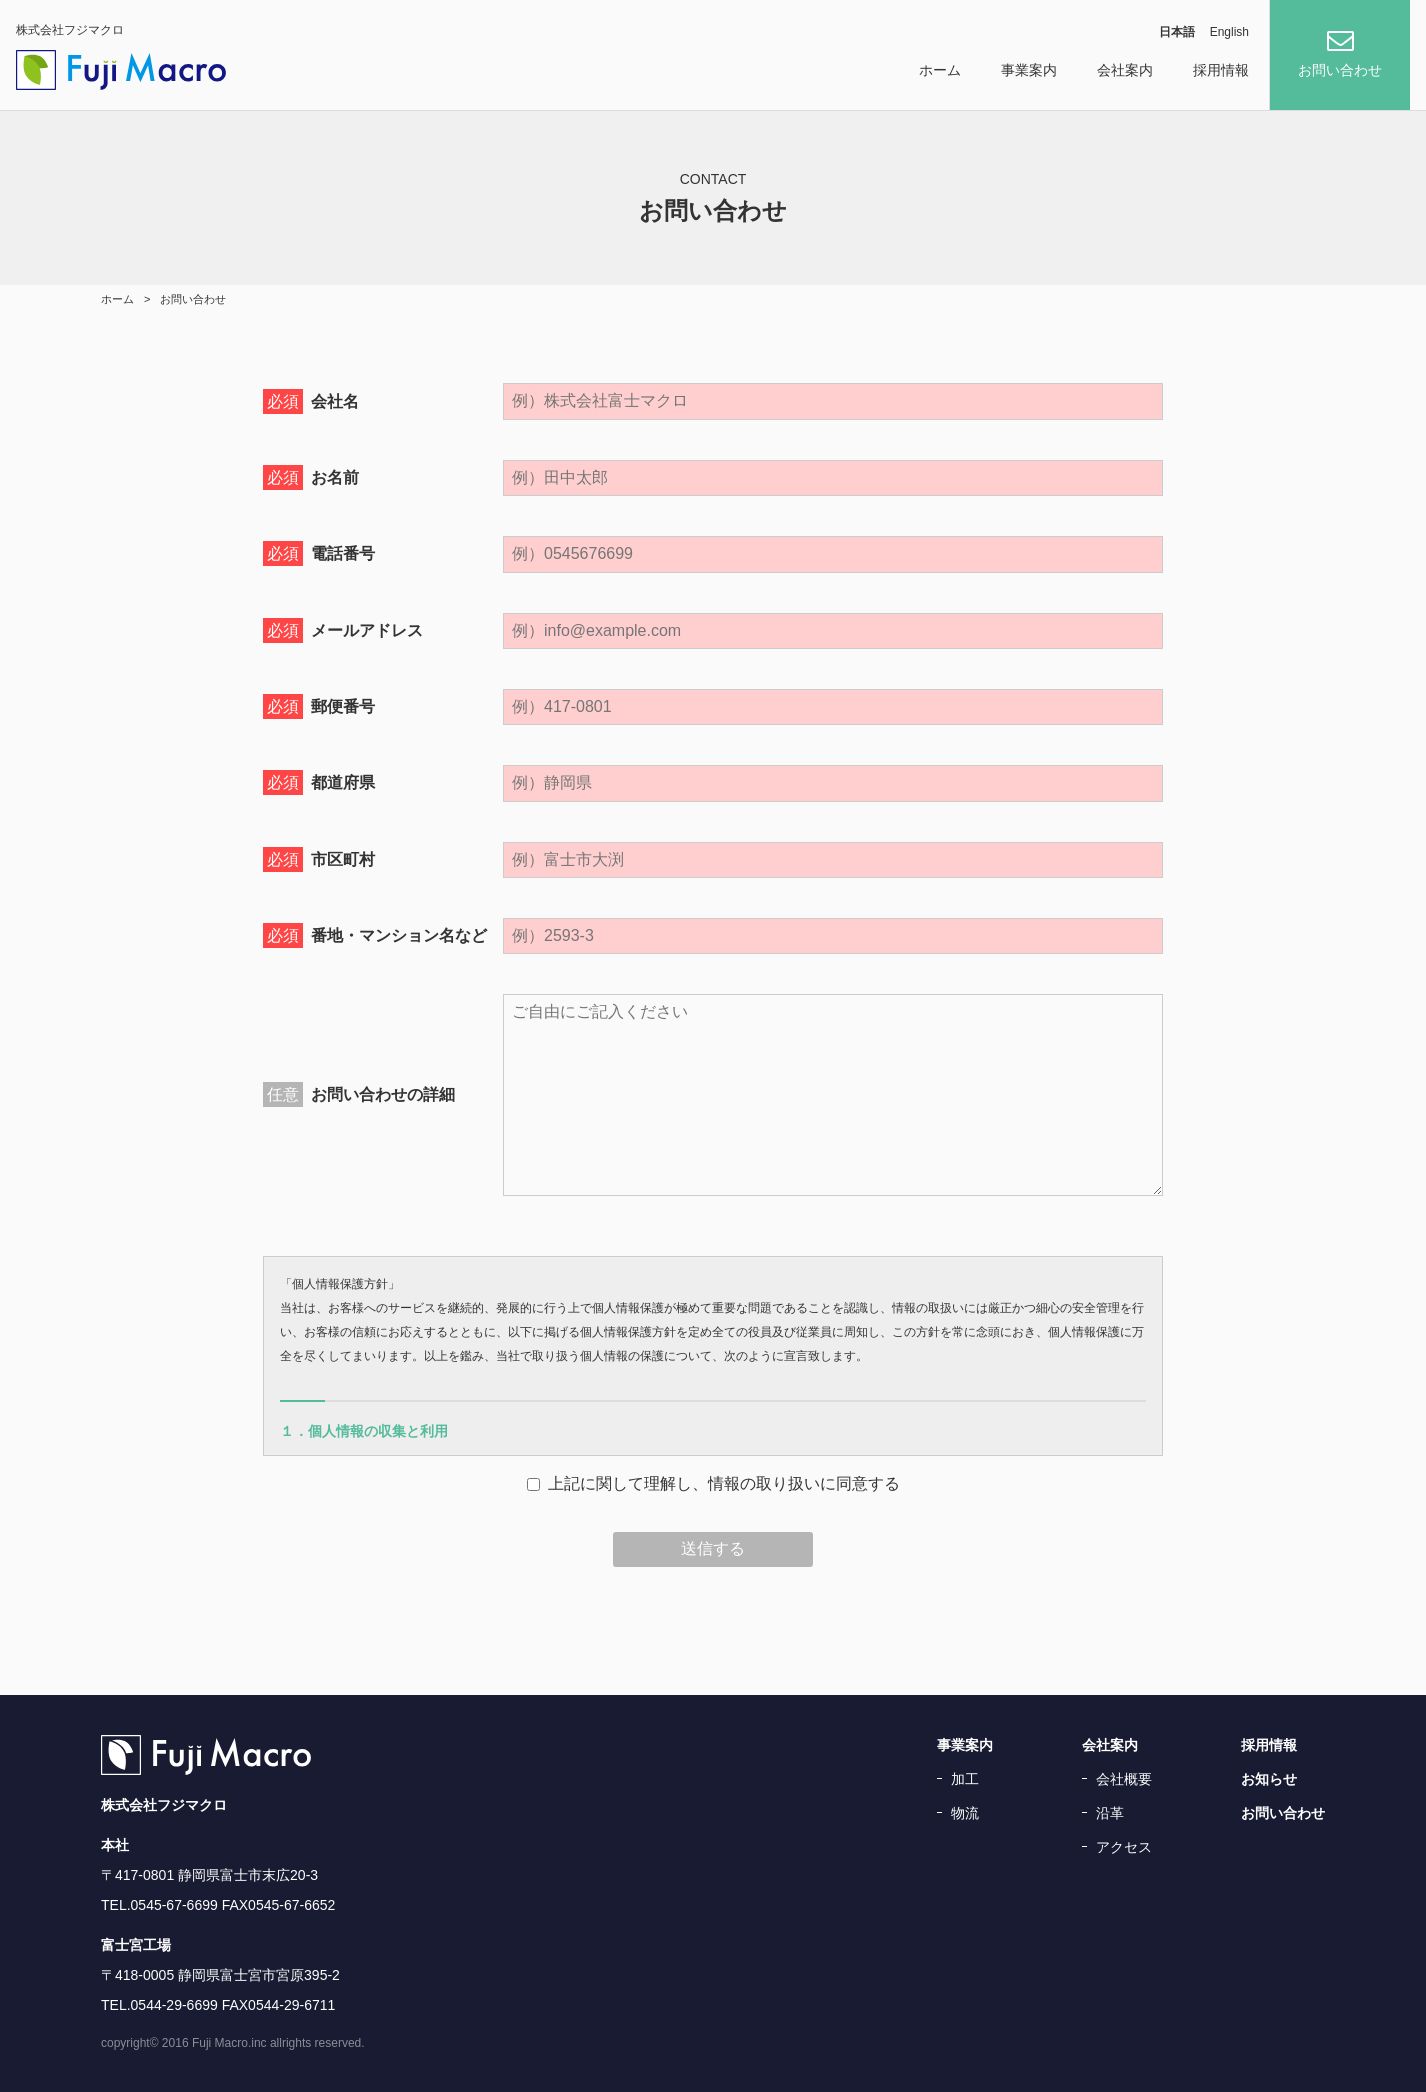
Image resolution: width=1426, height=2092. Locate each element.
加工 (965, 1779)
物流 (965, 1813)
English (1229, 32)
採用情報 (1221, 70)
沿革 (1110, 1813)
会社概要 (1124, 1779)
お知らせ (1269, 1779)
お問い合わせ (1283, 1813)
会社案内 (1125, 70)
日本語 (1177, 32)
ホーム (940, 70)
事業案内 (1029, 70)
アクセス (1124, 1847)
